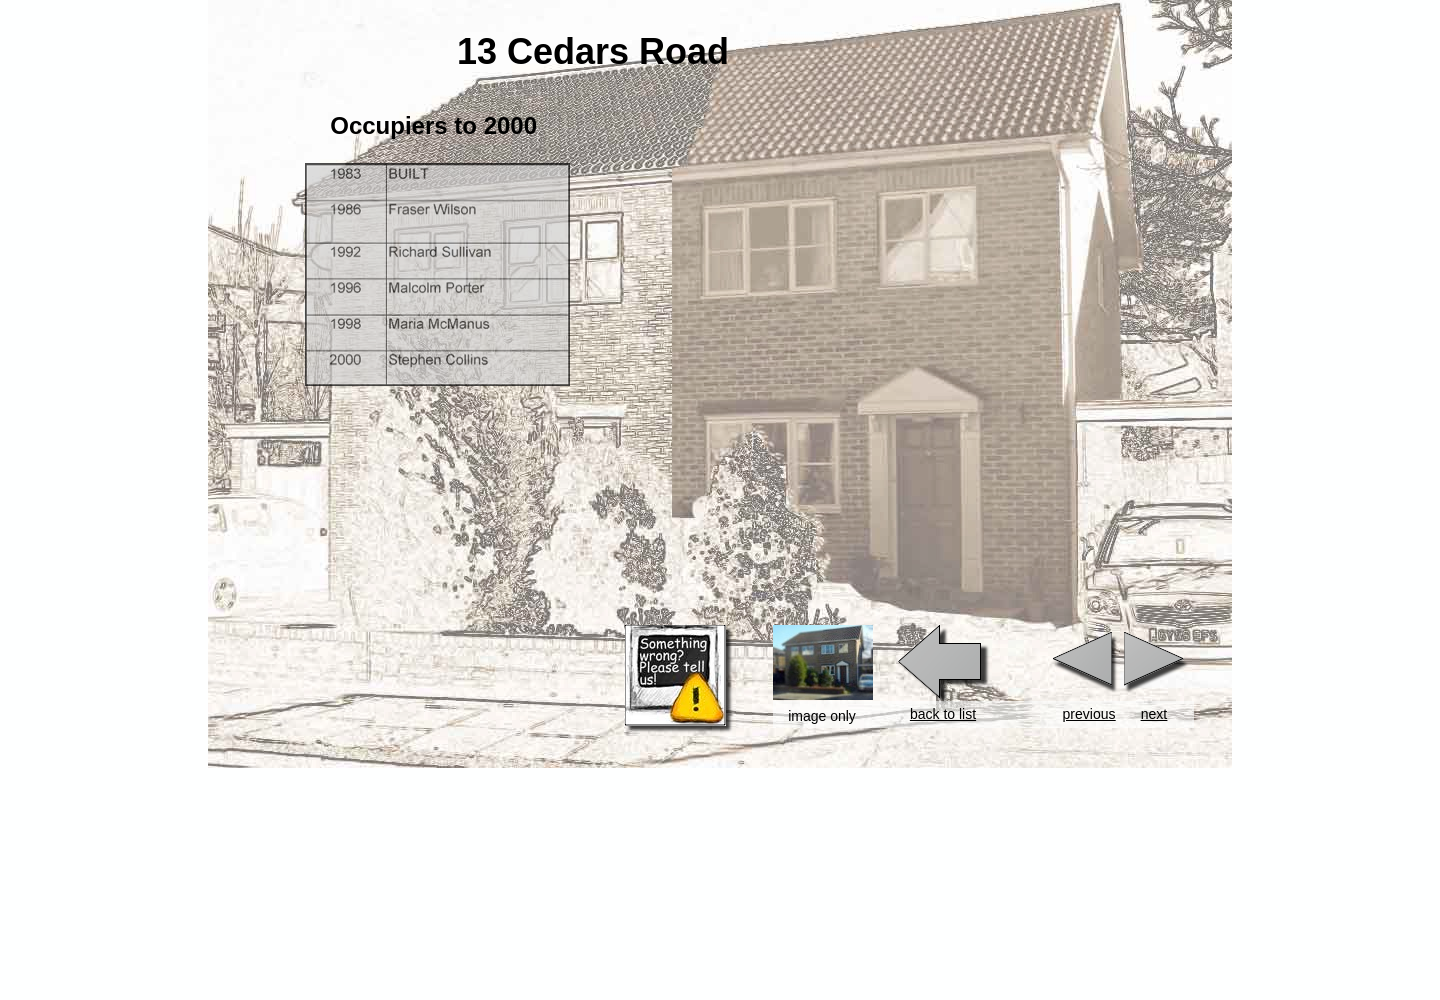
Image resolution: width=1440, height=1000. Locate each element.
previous (1089, 714)
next (1154, 714)
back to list (943, 714)
